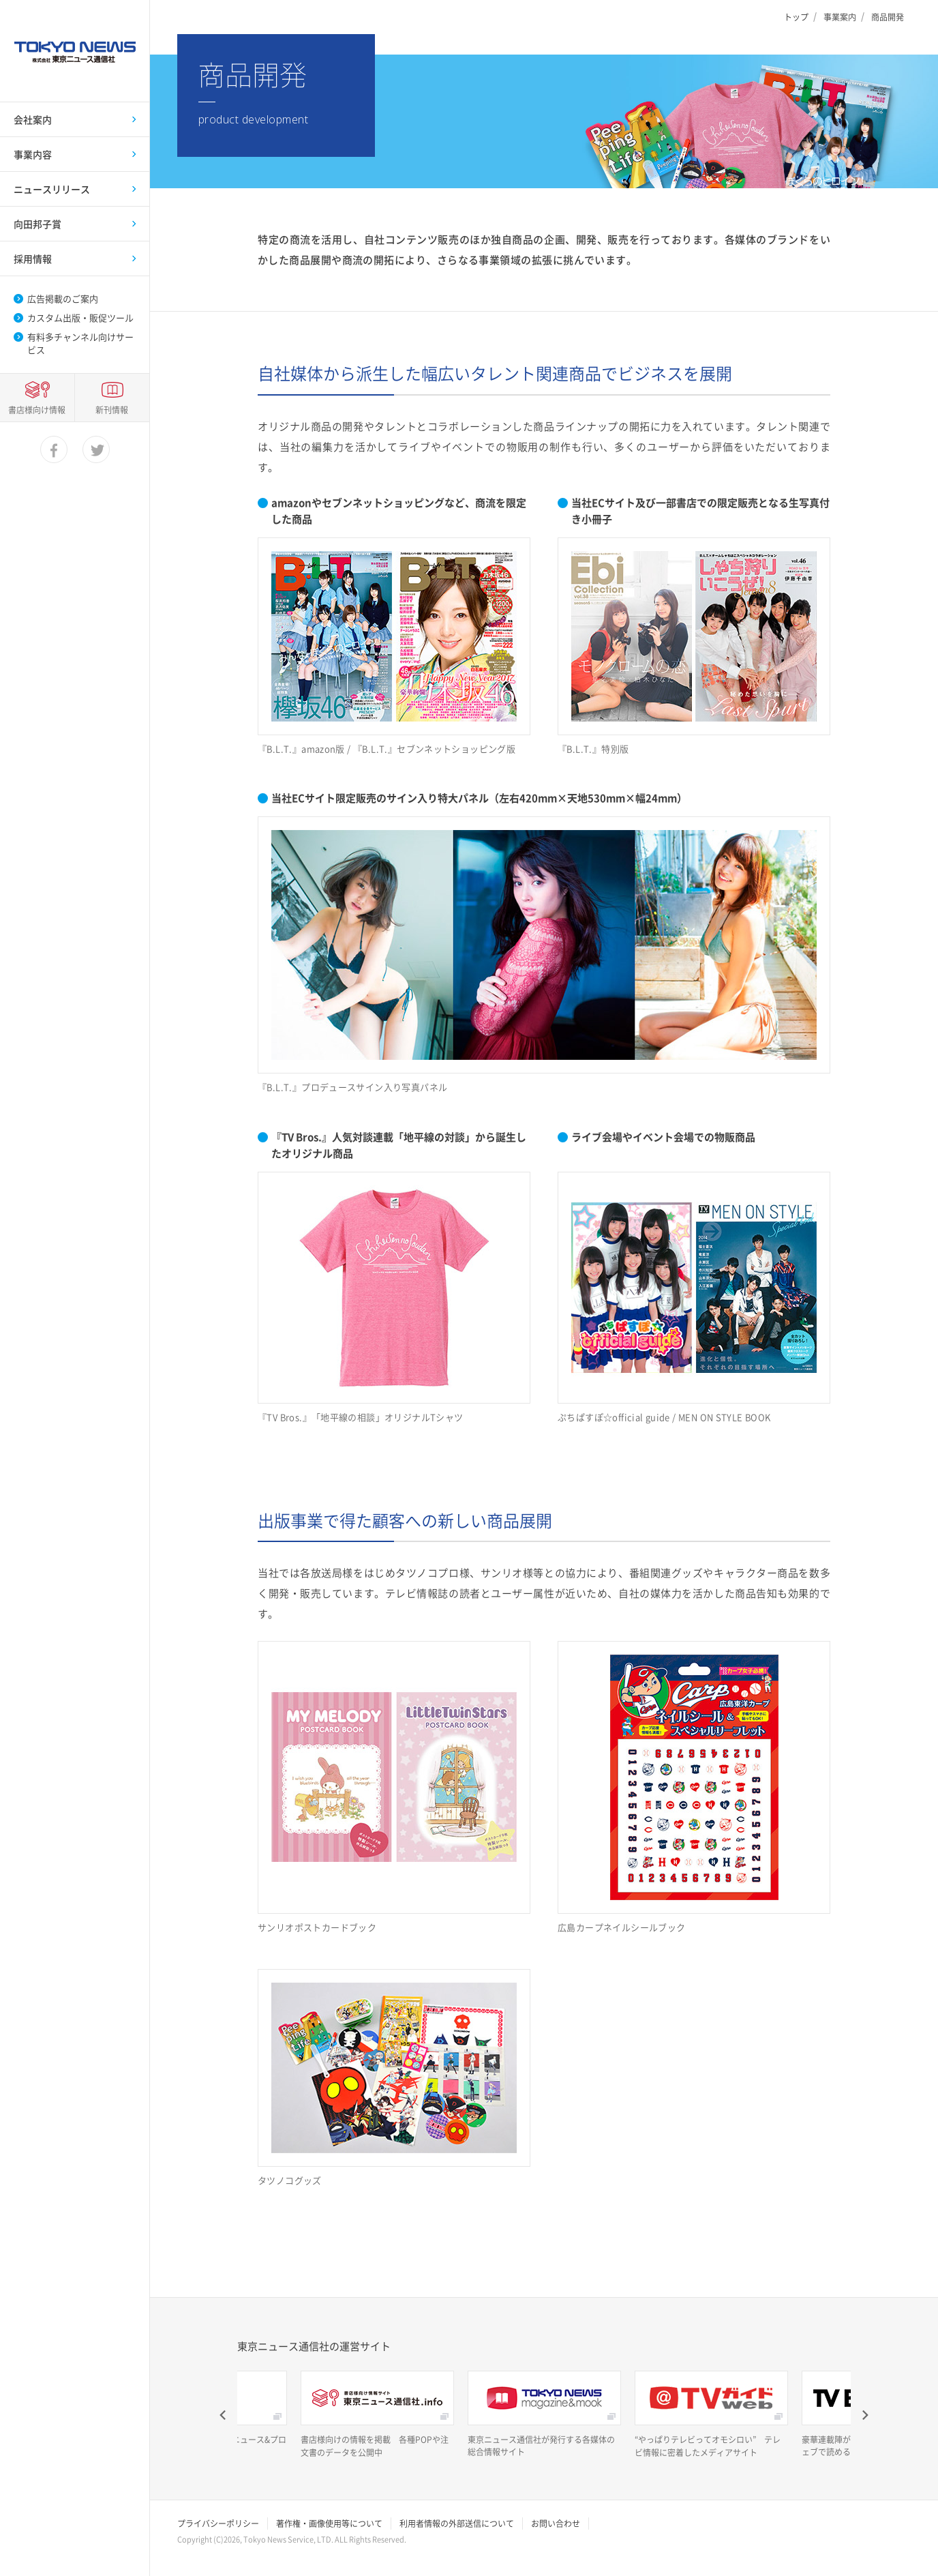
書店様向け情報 (36, 2502)
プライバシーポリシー (218, 2523)
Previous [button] (223, 2415)
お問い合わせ (555, 2523)
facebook (54, 2542)
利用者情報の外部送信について (456, 2523)
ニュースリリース (52, 189)
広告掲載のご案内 (62, 299)
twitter (96, 2542)
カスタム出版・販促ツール (80, 318)
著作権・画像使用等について (329, 2523)
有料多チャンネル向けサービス (80, 343)
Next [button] (864, 2415)
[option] (377, 2415)
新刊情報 (111, 2502)
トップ (796, 17)
